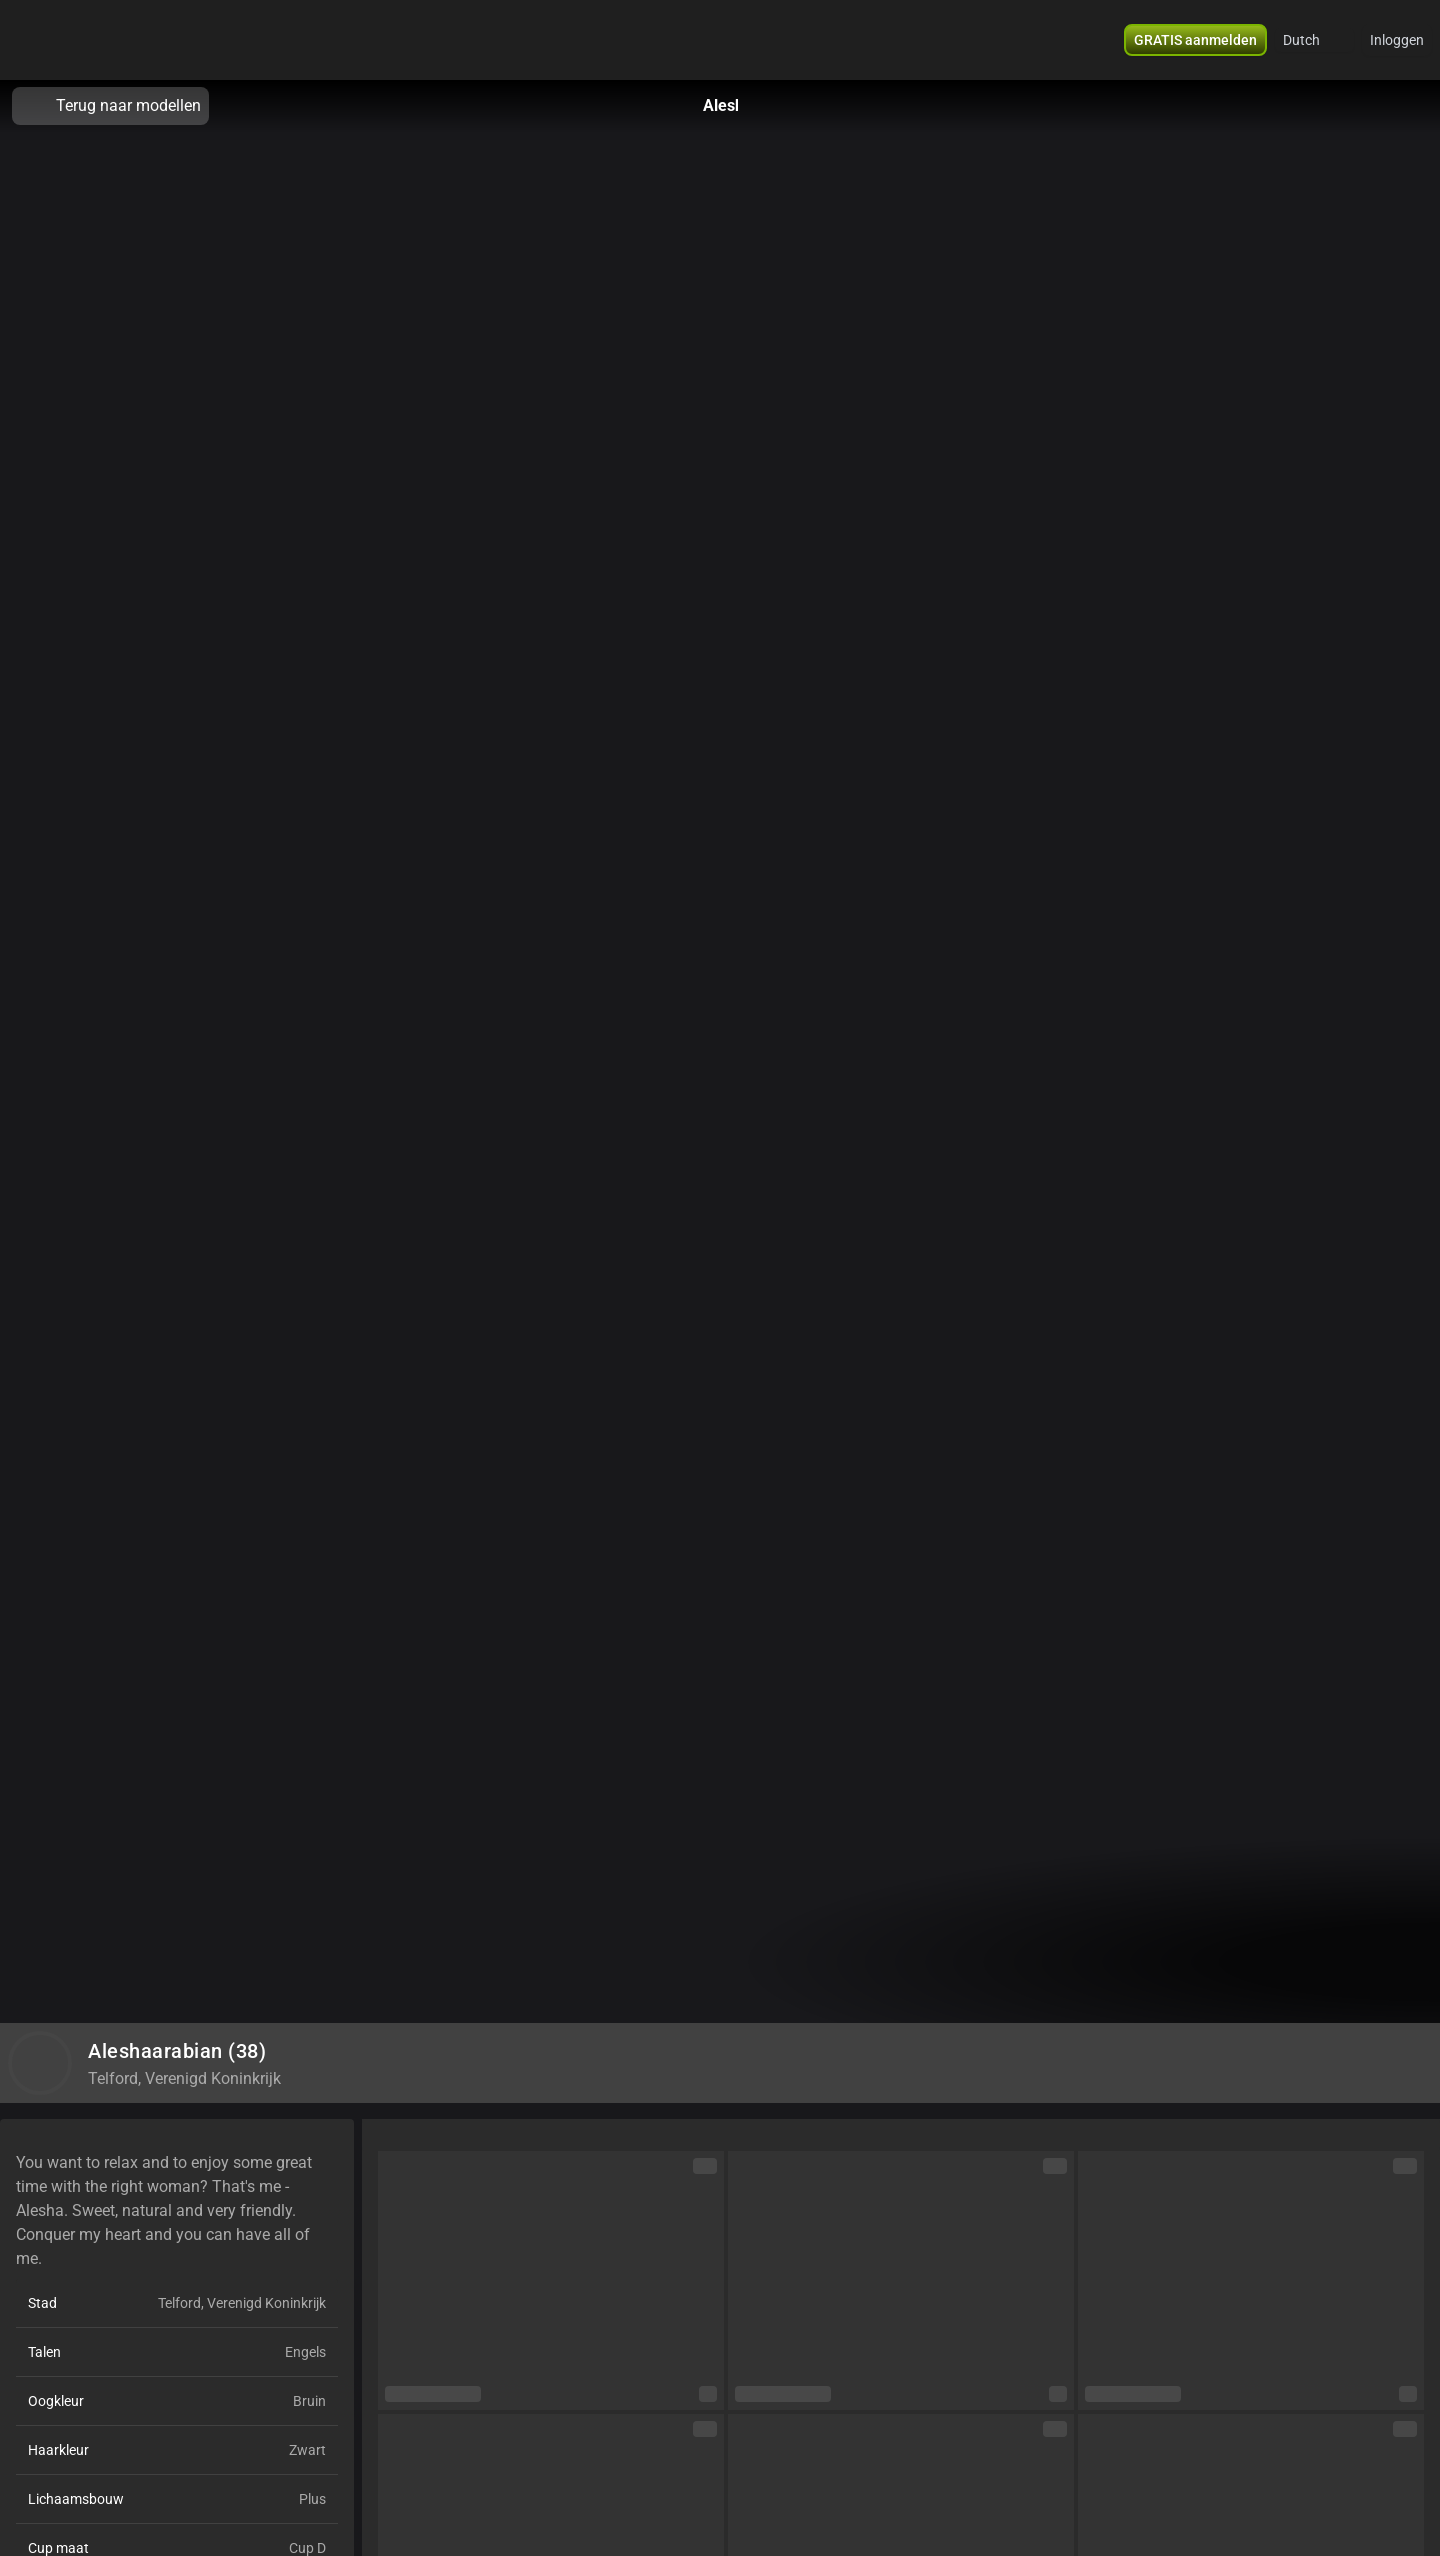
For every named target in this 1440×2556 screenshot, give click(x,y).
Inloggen (1397, 40)
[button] (1314, 40)
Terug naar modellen (110, 106)
